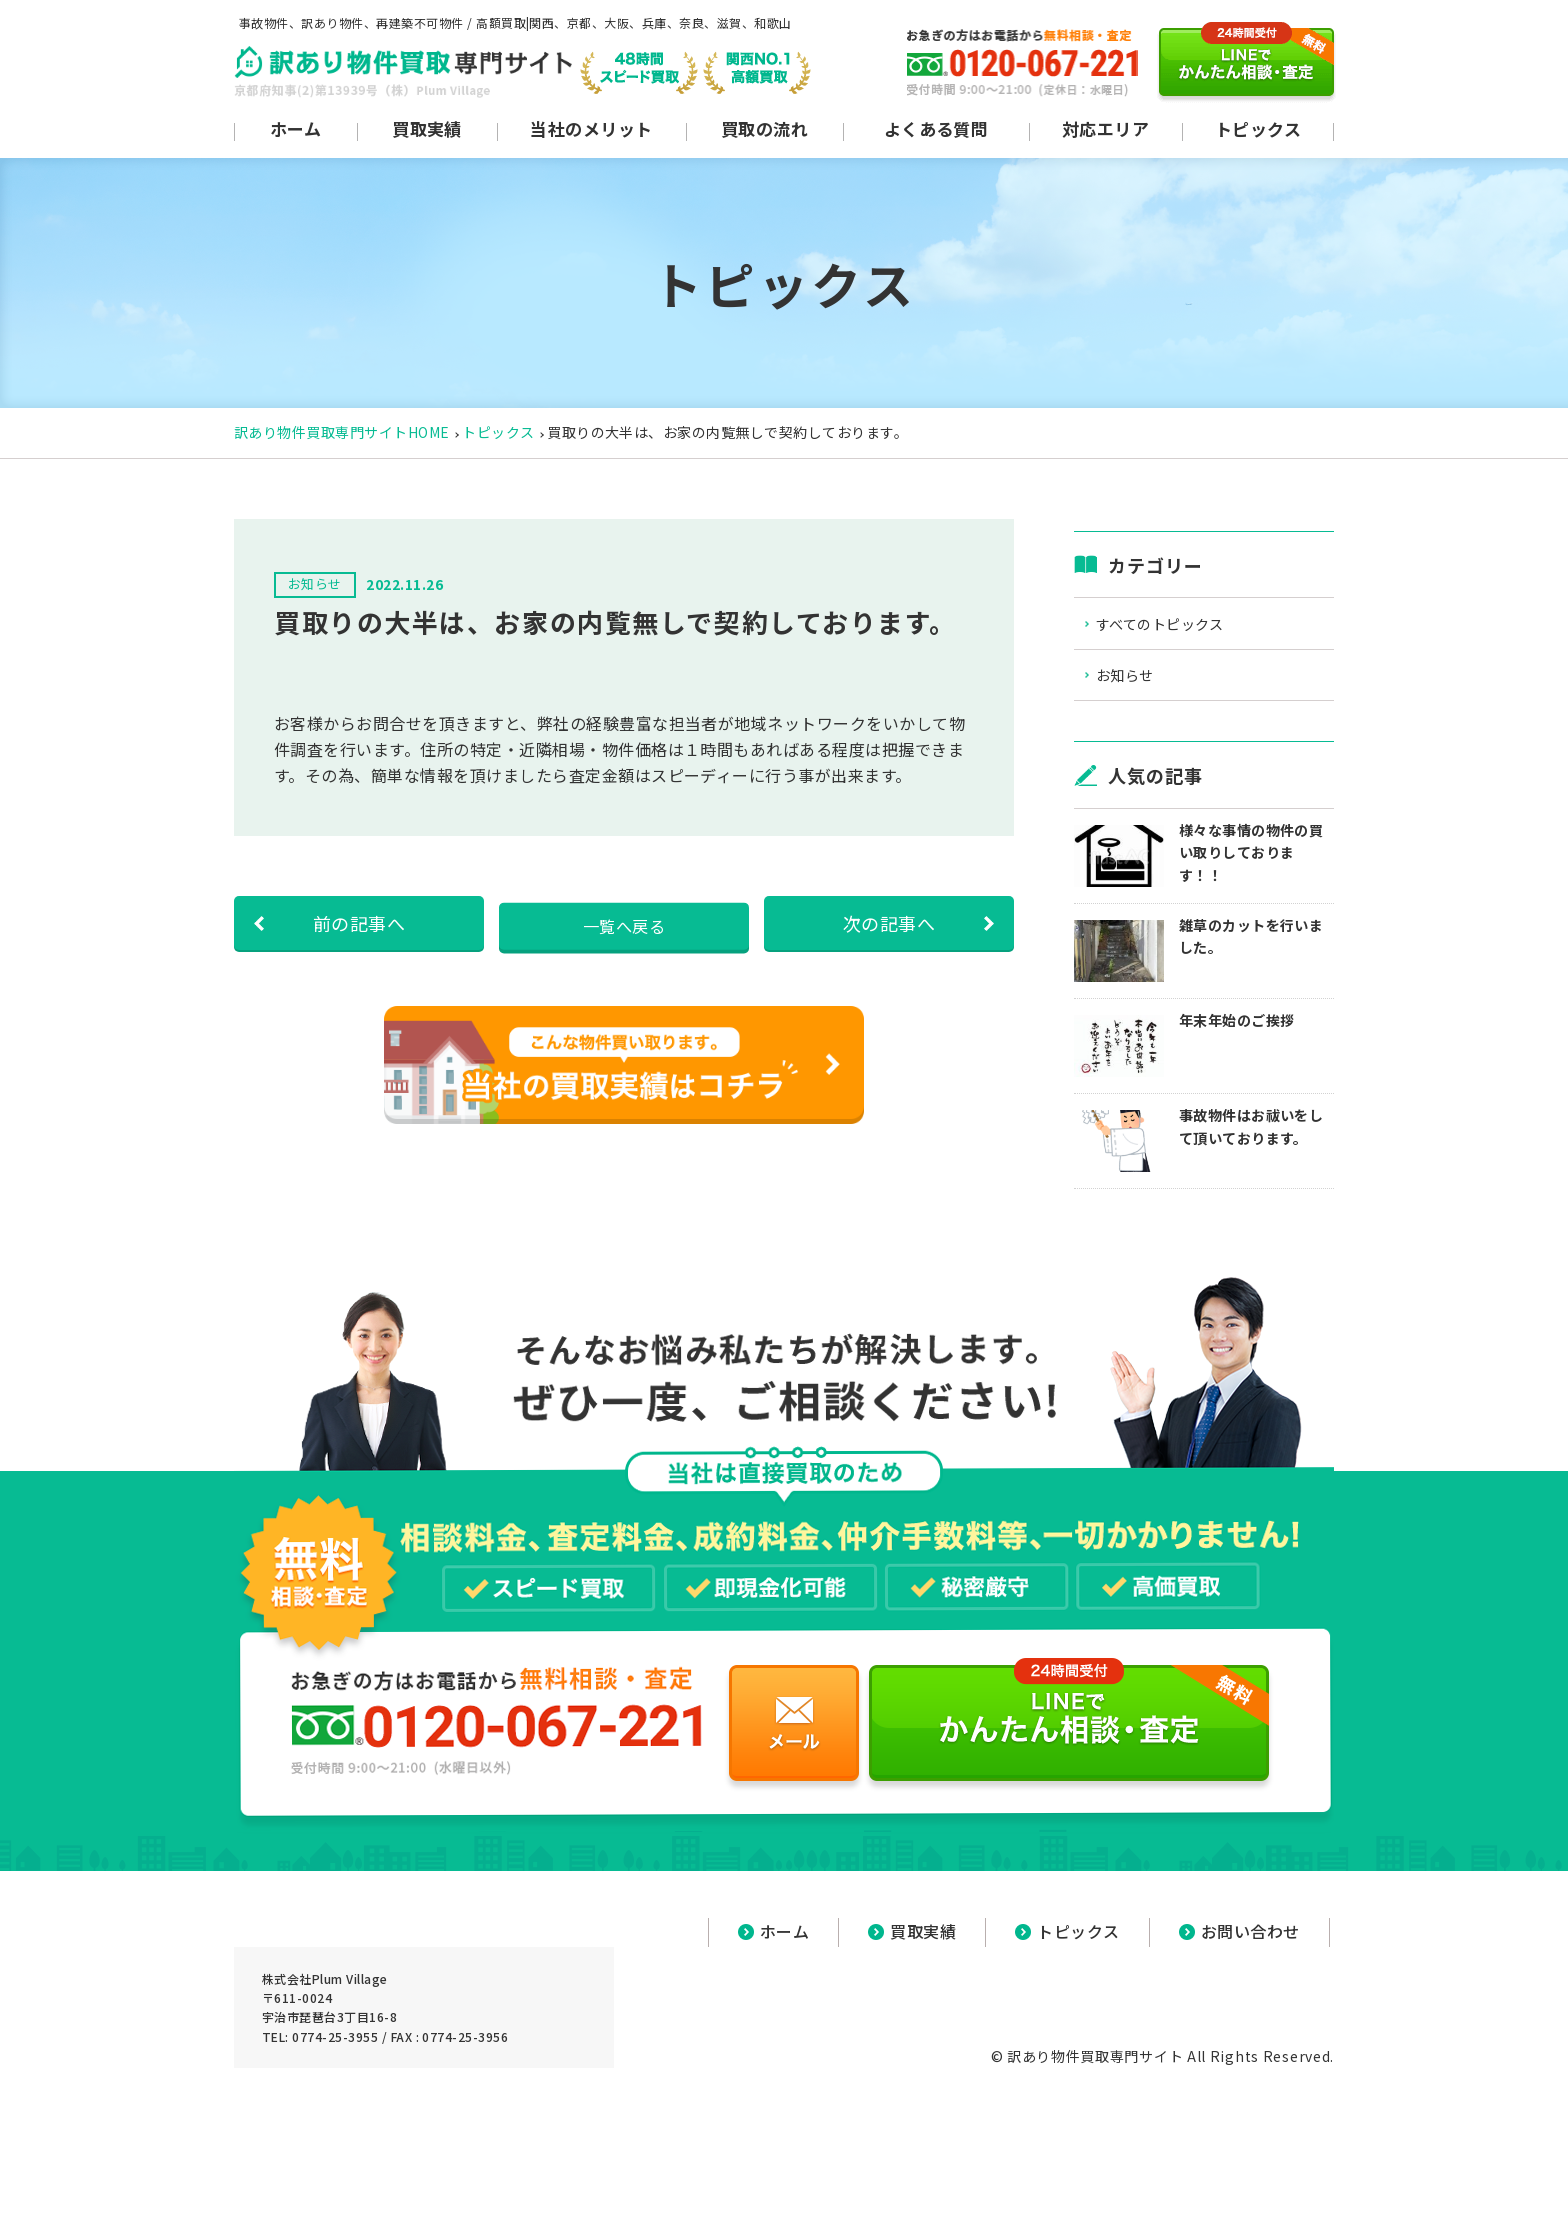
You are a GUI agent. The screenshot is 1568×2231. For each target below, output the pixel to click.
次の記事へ (889, 923)
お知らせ (1141, 681)
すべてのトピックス (1179, 625)
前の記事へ (359, 923)
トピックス (498, 432)
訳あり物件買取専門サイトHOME (342, 432)
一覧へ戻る (624, 923)
